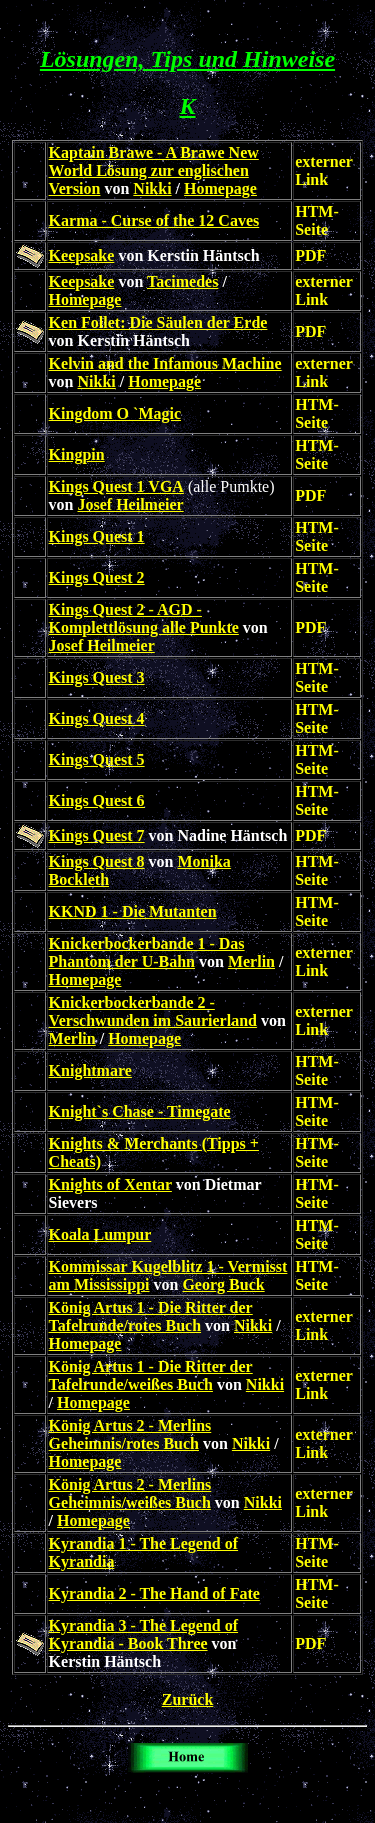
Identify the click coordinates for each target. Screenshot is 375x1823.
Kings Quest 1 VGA (116, 486)
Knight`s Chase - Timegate (140, 1111)
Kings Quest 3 (97, 677)
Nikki (152, 188)
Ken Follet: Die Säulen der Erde (158, 322)
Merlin (251, 961)
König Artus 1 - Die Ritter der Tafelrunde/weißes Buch (151, 1375)
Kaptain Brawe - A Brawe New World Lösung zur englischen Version (154, 170)
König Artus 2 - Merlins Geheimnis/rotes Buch (130, 1434)
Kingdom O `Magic (115, 413)
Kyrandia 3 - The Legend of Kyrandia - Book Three (144, 1634)
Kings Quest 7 (97, 835)
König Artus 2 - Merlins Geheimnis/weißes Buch (130, 1493)
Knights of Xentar (110, 1184)
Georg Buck (223, 1284)
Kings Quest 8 (97, 861)
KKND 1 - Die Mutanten (133, 911)
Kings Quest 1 (97, 536)
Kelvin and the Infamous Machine (165, 363)
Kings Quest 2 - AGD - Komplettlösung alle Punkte (144, 618)
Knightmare (90, 1070)
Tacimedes (182, 281)
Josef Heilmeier (131, 504)
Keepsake (82, 255)
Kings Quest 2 (97, 577)
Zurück (188, 1699)
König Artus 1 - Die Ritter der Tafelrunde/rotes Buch (151, 1316)
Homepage (220, 188)
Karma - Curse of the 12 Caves (154, 220)
